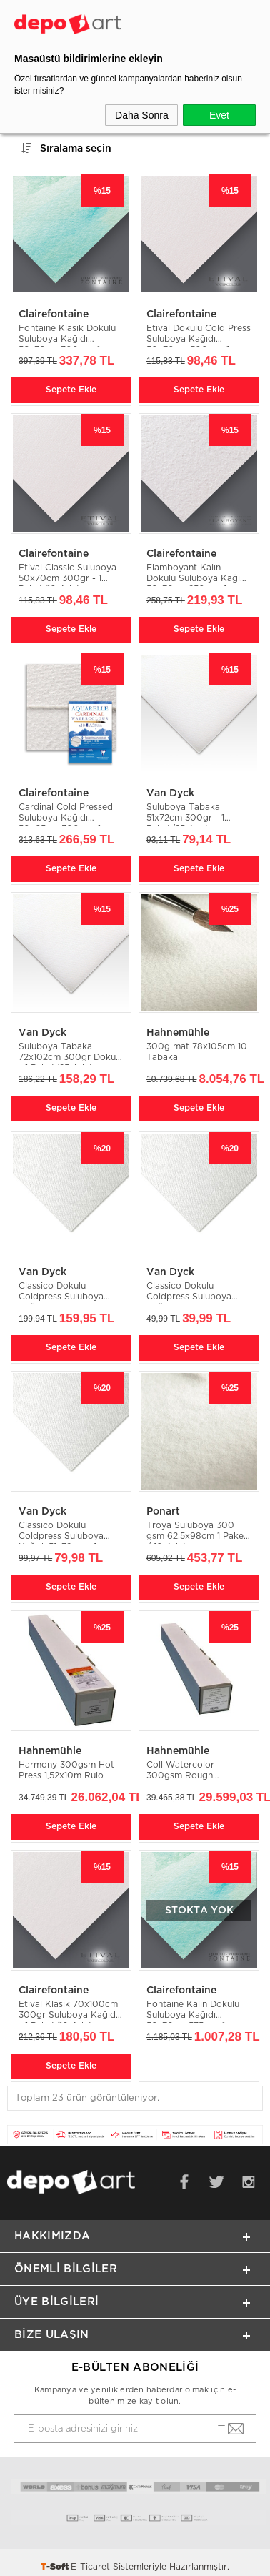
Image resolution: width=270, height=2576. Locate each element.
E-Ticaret (90, 2567)
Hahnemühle (177, 1033)
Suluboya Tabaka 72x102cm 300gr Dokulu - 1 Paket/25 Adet (71, 1053)
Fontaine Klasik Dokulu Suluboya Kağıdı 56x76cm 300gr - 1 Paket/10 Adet (67, 335)
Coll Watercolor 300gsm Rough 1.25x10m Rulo (180, 1771)
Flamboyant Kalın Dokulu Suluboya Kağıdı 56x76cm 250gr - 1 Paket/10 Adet (197, 574)
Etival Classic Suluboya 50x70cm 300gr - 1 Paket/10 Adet (67, 574)
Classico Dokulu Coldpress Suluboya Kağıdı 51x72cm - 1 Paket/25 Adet (61, 1532)
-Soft (56, 2567)
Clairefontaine (54, 314)
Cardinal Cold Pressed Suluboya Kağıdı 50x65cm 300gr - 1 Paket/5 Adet (66, 814)
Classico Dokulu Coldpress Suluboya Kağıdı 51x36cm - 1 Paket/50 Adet (188, 1292)
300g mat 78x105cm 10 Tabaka (196, 1051)
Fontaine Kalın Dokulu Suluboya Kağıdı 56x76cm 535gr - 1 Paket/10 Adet (192, 2011)
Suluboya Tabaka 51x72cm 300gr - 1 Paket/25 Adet (185, 814)
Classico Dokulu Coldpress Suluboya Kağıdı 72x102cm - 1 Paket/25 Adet (61, 1292)
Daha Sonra (142, 115)
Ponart (163, 1511)
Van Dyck (170, 793)
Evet (219, 115)
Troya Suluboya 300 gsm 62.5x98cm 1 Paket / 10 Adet (196, 1532)
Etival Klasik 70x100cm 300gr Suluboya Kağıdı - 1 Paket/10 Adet (68, 2011)
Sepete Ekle (71, 390)
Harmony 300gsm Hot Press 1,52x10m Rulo (66, 1770)
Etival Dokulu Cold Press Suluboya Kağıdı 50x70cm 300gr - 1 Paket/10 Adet (198, 335)
